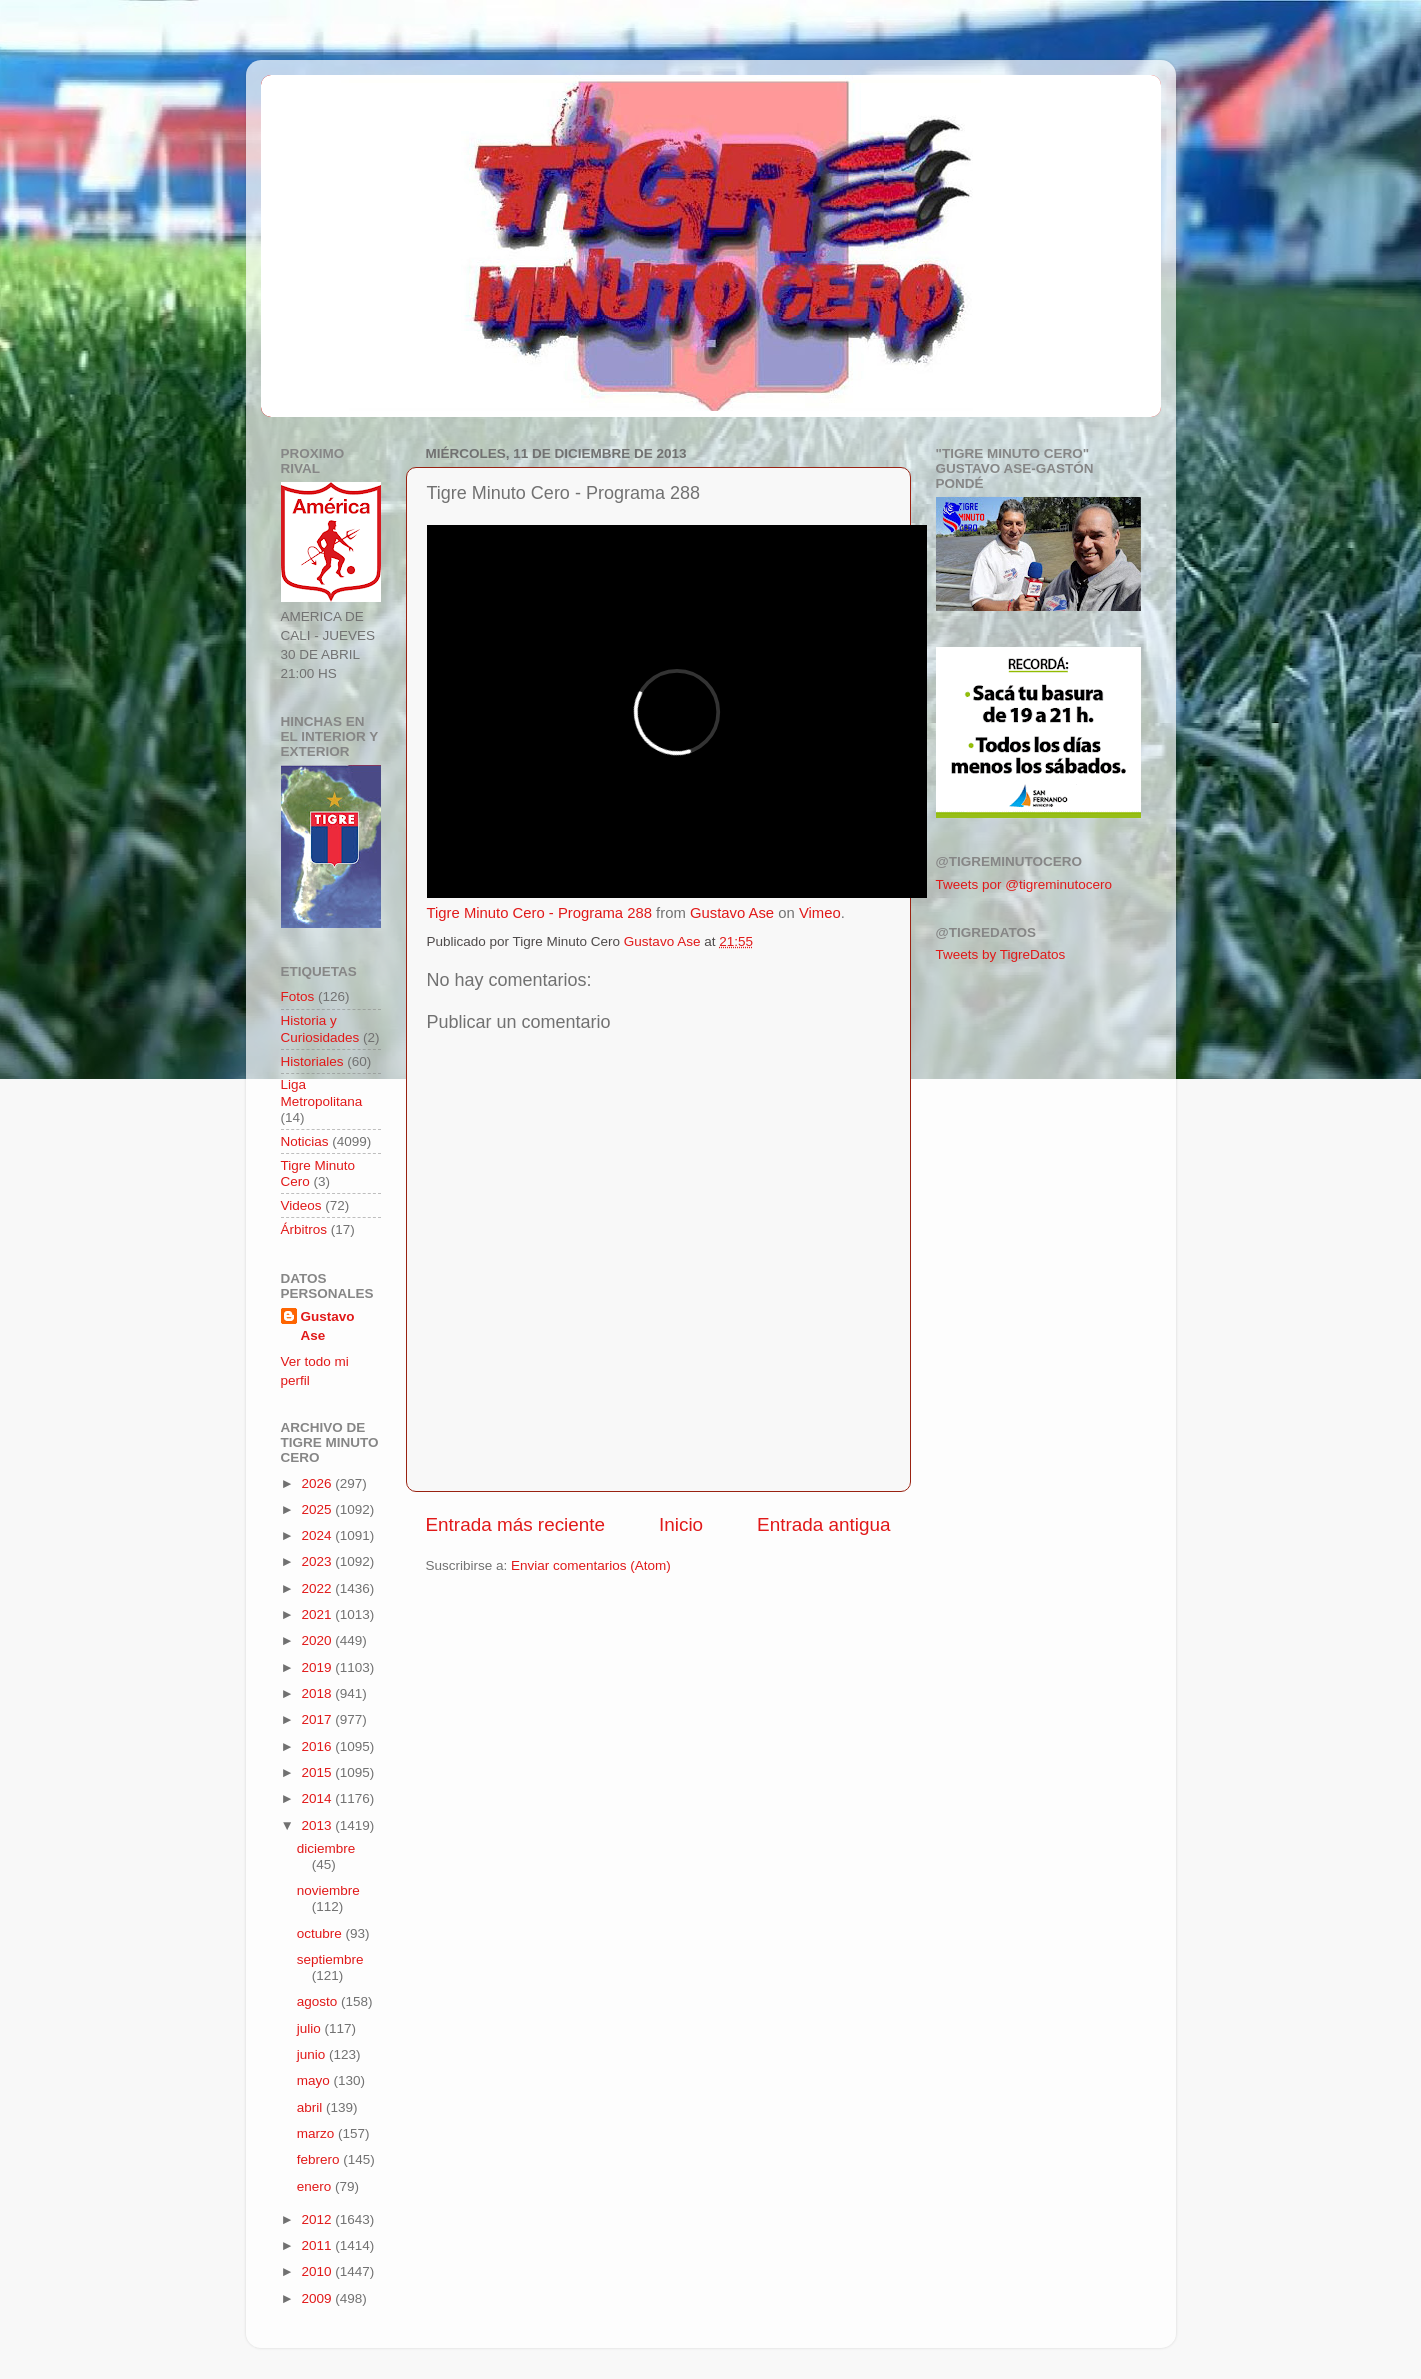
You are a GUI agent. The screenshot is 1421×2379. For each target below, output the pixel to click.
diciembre (326, 1848)
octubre (321, 1933)
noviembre (328, 1890)
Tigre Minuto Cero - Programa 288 (540, 913)
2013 (318, 1825)
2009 (318, 2298)
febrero (320, 2159)
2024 (318, 1535)
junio (313, 2054)
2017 (318, 1719)
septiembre (330, 1959)
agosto (319, 2001)
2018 (318, 1693)
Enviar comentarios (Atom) (591, 1565)
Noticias (305, 1141)
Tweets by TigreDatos (1001, 954)
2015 (318, 1772)
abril (311, 2107)
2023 (318, 1561)
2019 (318, 1667)
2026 (318, 1483)
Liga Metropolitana (322, 1092)
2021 (318, 1614)
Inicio (681, 1524)
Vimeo (820, 913)
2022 (318, 1588)
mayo (315, 2080)
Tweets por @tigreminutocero (1024, 884)
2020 (318, 1640)
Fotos (298, 996)
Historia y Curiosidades (320, 1028)
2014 (318, 1798)
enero (316, 2186)
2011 (318, 2245)
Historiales (312, 1061)
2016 (318, 1746)
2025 (318, 1509)
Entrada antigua (823, 1524)
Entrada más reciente (516, 1524)
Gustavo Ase (732, 913)
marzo (317, 2133)
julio (311, 2028)
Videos (301, 1205)
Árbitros (304, 1229)
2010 (318, 2271)
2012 (318, 2219)
